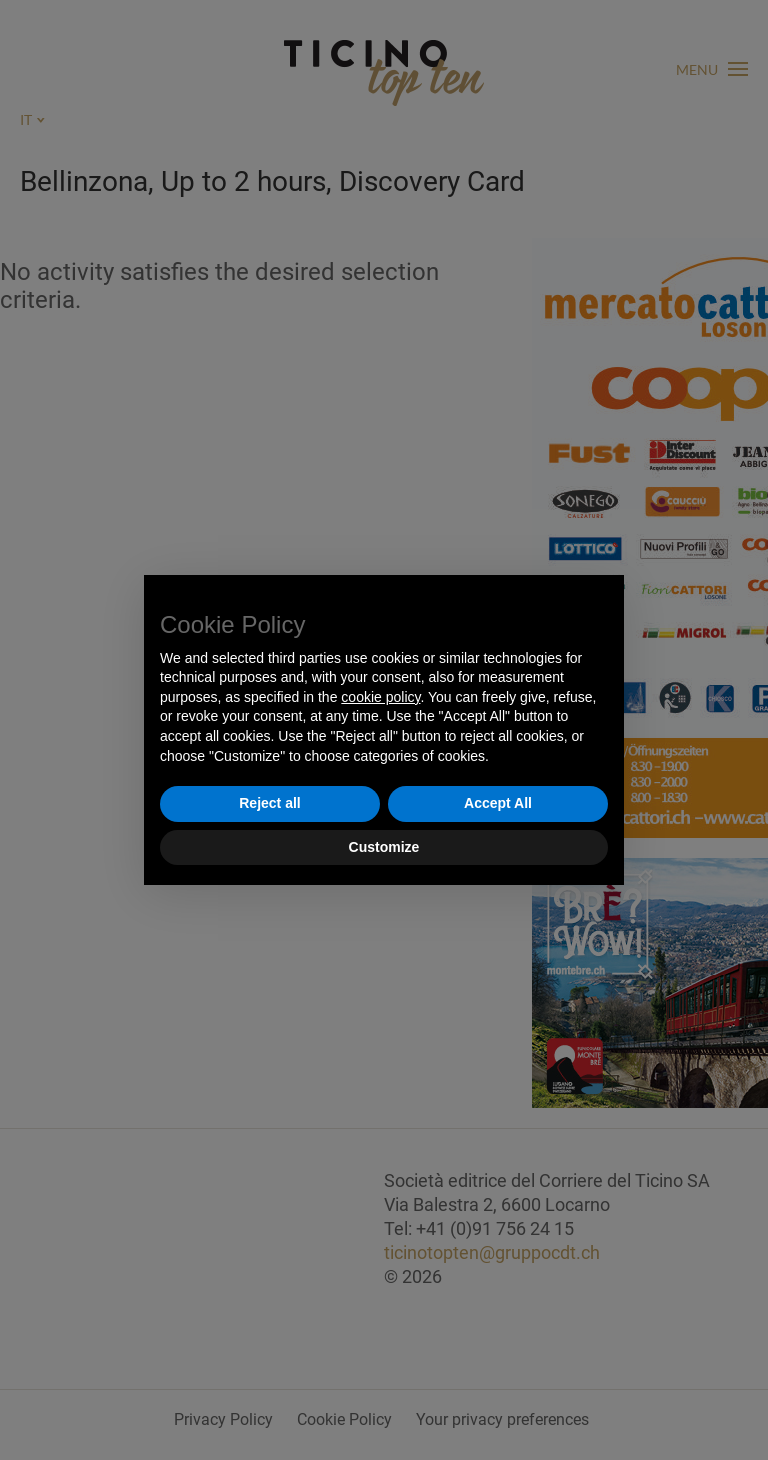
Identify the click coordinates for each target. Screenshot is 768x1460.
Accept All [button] (498, 803)
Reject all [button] (269, 803)
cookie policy (380, 697)
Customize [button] (384, 847)
